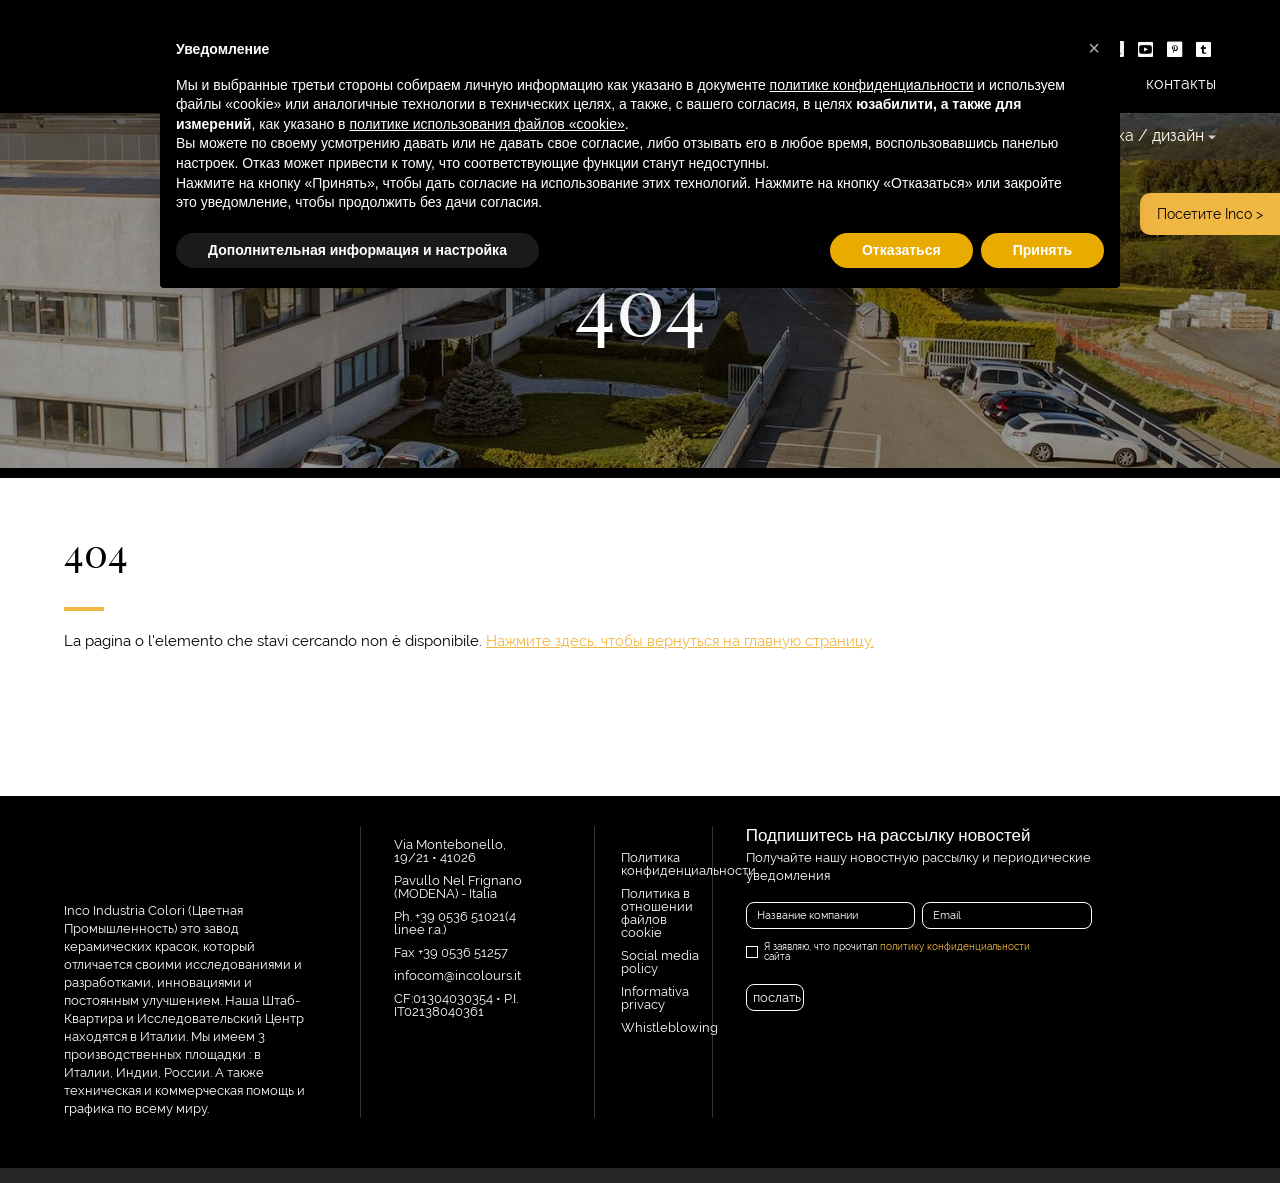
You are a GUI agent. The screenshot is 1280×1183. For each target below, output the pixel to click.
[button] (1094, 48)
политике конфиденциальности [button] (872, 85)
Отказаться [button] (901, 250)
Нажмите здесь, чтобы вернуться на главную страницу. (680, 641)
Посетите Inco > (1210, 214)
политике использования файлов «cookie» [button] (486, 124)
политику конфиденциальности (955, 946)
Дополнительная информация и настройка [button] (357, 250)
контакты (1181, 84)
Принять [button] (1042, 250)
